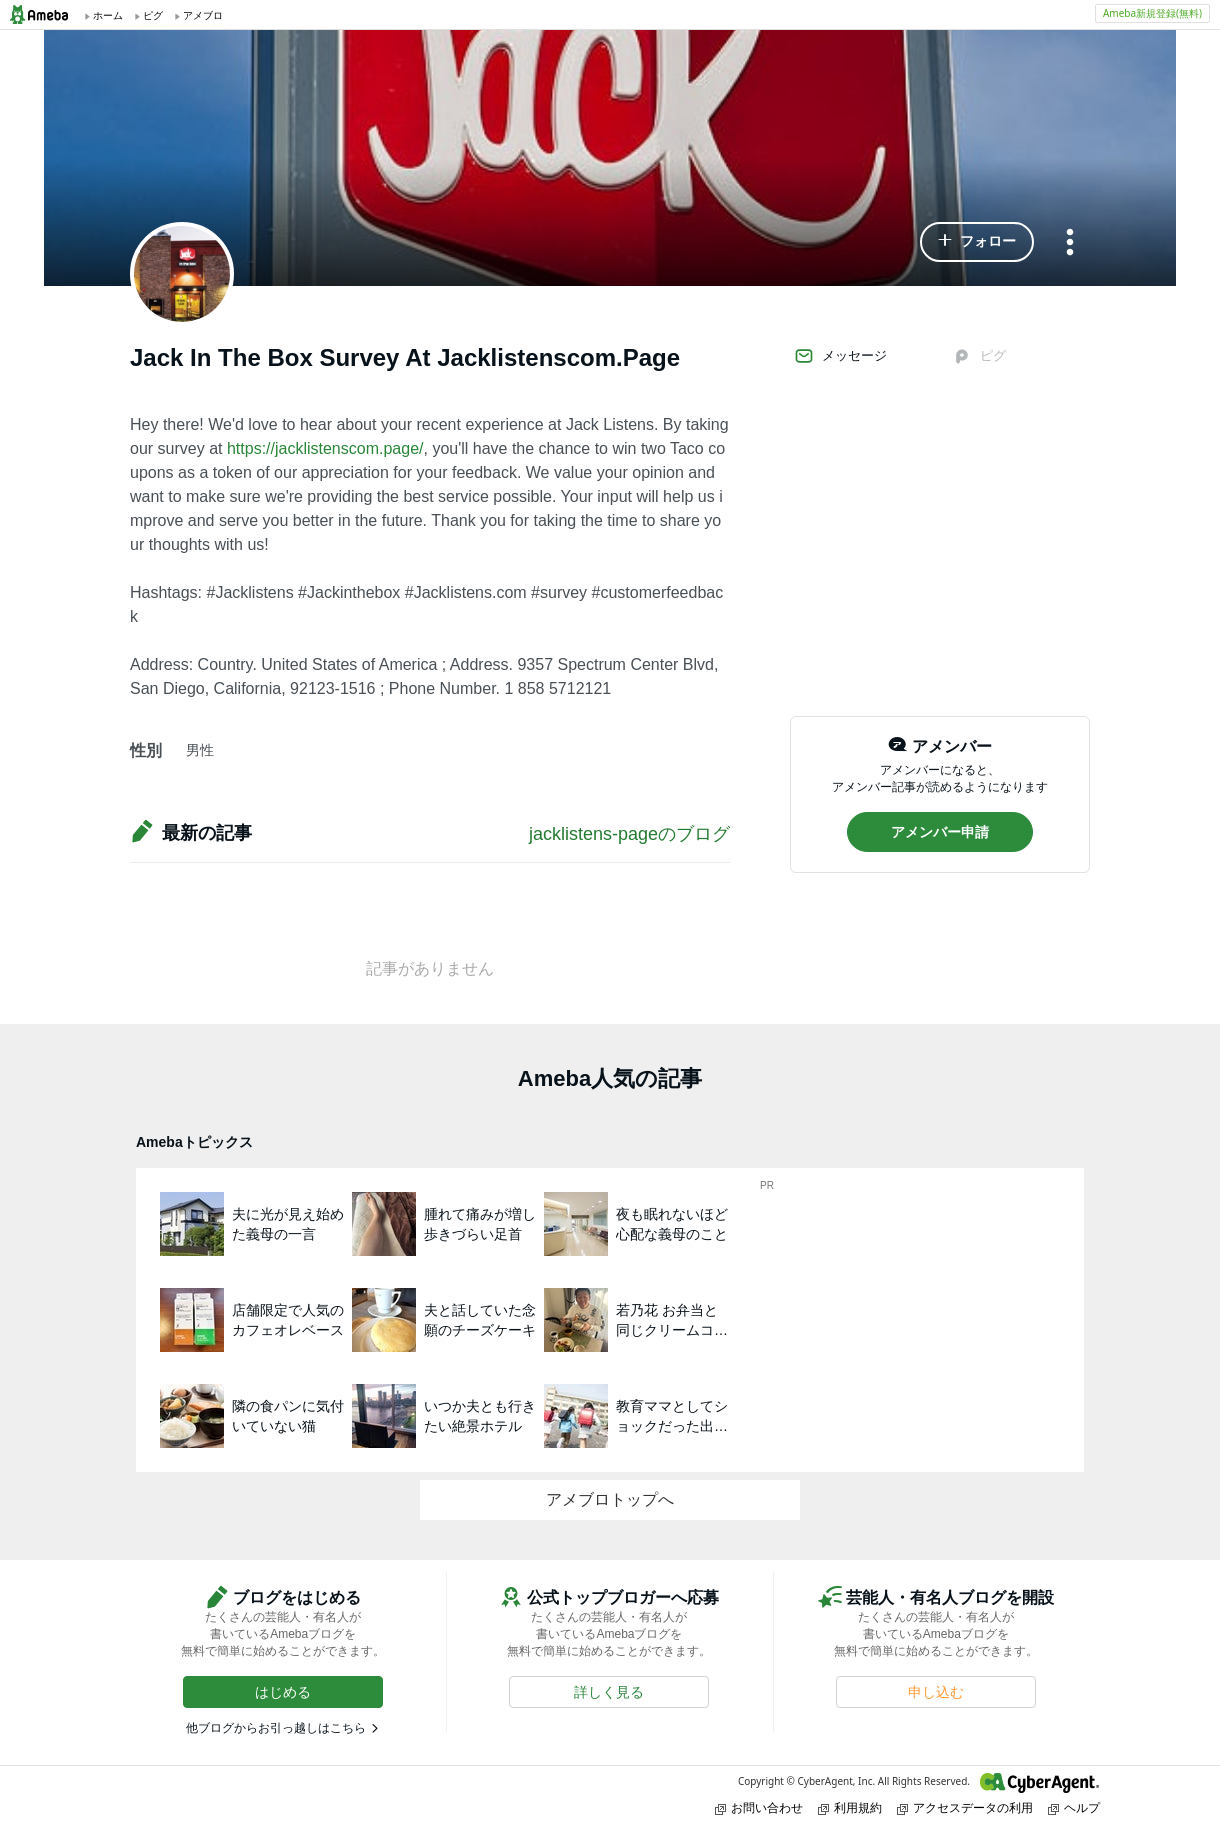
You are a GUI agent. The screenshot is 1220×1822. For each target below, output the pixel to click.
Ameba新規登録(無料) (1152, 13)
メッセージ (840, 356)
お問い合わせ (759, 1807)
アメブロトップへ (610, 1499)
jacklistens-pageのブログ (629, 834)
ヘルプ (1074, 1807)
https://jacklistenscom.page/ (325, 448)
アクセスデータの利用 (965, 1807)
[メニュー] (1070, 243)
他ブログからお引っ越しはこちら (276, 1728)
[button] (977, 242)
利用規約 (850, 1807)
